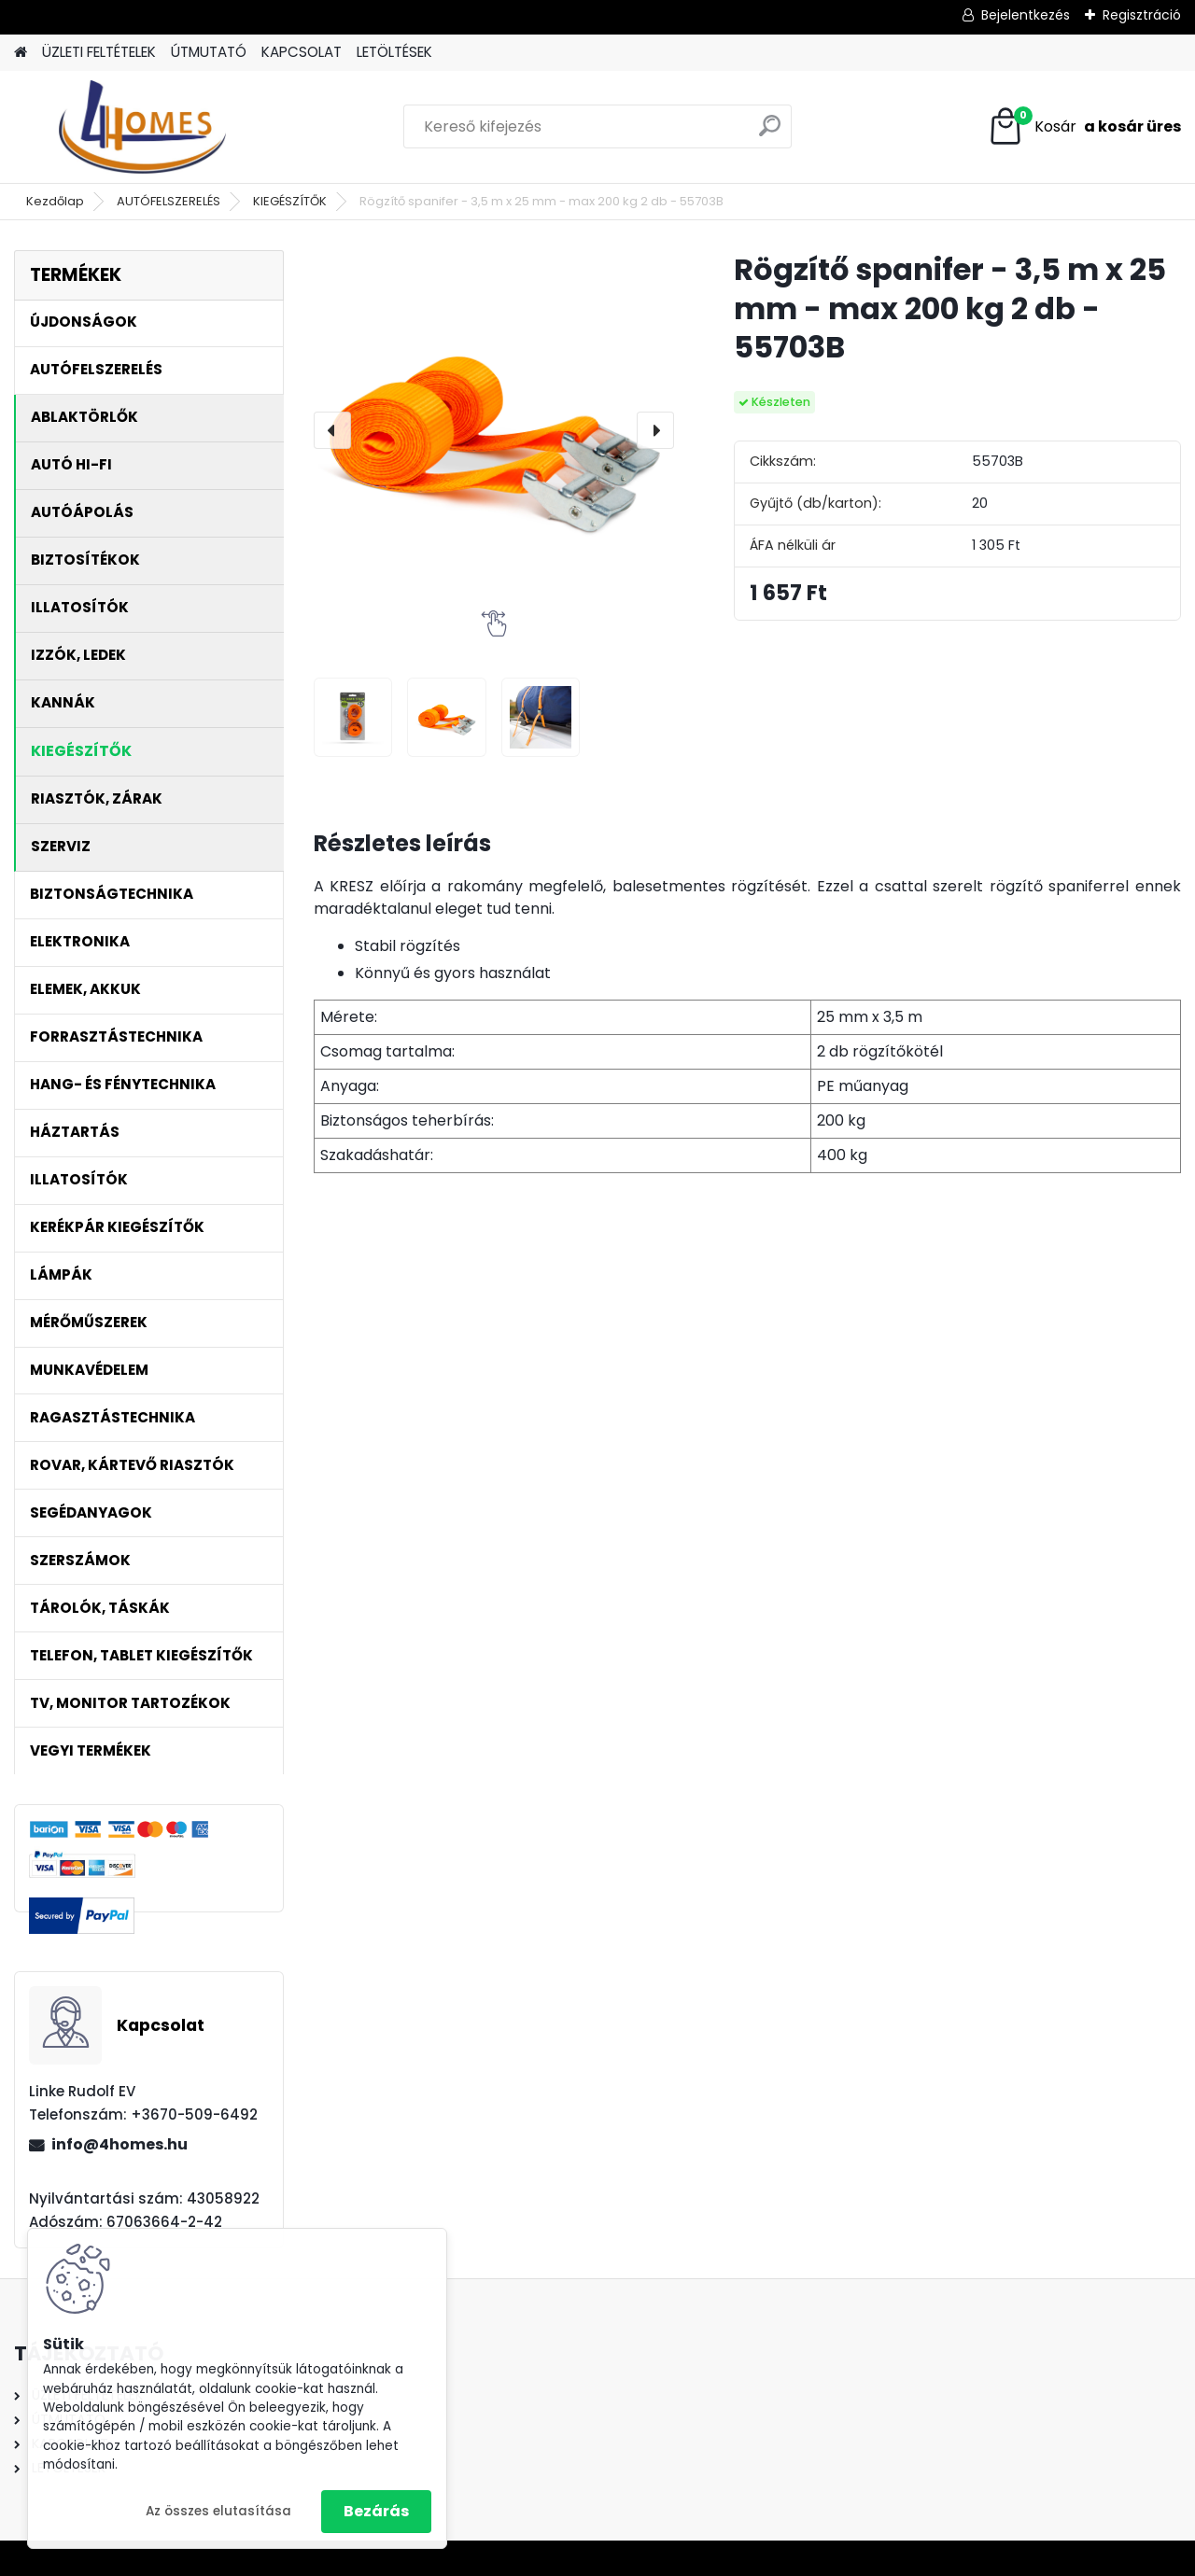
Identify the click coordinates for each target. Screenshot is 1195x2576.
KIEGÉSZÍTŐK (290, 201)
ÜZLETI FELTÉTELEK (99, 52)
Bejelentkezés (1025, 15)
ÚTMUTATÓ (208, 52)
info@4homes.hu (119, 2144)
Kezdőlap (55, 201)
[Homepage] (20, 53)
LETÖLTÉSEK (394, 52)
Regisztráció (1142, 15)
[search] (769, 133)
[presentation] (332, 430)
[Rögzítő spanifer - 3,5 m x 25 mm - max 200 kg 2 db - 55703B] (494, 430)
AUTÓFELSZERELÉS (168, 201)
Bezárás (376, 2511)
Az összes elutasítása (218, 2511)
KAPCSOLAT (301, 52)
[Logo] (142, 127)
